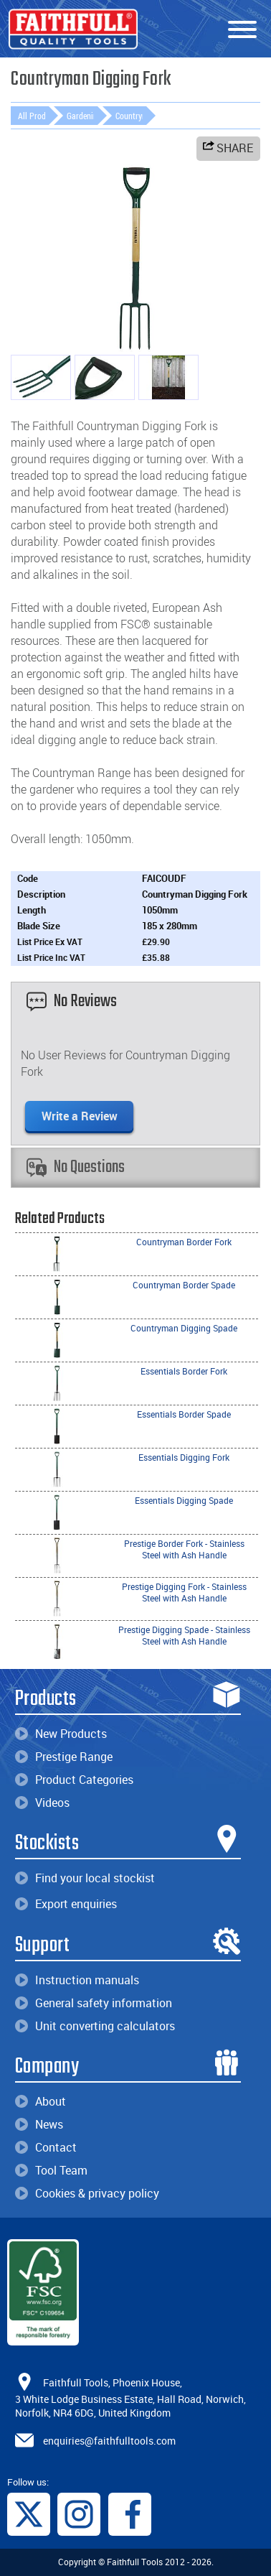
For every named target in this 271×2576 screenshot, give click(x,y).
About (40, 2101)
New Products (61, 1734)
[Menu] (242, 30)
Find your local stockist (85, 1878)
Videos (42, 1802)
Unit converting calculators (95, 2026)
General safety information (93, 2003)
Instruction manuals (77, 1980)
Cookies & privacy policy (87, 2193)
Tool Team (51, 2170)
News (39, 2124)
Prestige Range (64, 1756)
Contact (46, 2147)
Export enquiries (66, 1904)
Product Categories (74, 1779)
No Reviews (72, 1001)
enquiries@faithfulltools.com (109, 2440)
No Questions (76, 1167)
